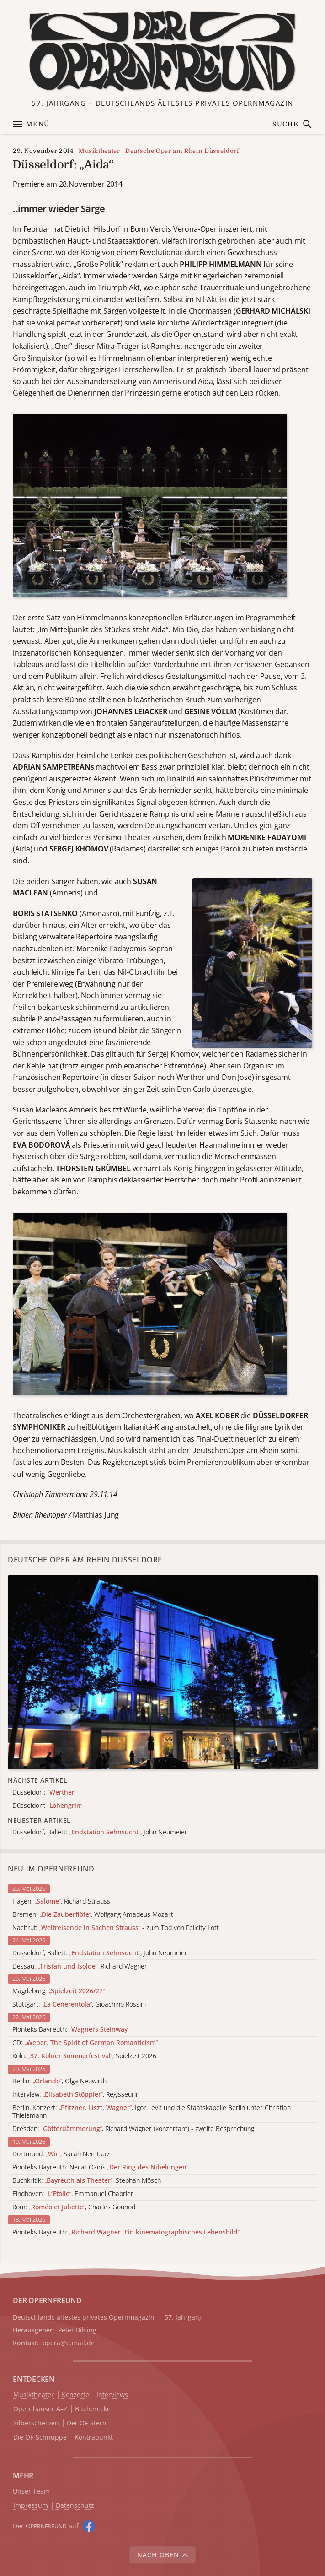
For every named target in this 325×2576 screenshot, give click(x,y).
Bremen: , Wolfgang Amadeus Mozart (92, 1915)
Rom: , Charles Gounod (73, 2207)
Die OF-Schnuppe (40, 2437)
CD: (85, 2043)
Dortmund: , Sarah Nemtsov (60, 2154)
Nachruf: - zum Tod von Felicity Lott (115, 1928)
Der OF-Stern (87, 2423)
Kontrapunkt (94, 2437)
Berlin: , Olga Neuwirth (59, 2081)
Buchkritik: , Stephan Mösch (86, 2181)
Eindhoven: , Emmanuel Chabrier (72, 2194)
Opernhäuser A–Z (40, 2409)
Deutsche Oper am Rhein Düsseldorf (182, 150)
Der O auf (46, 2526)
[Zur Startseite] (162, 51)
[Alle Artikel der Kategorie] (163, 1672)
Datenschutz (75, 2506)
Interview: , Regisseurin (75, 2095)
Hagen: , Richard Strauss (61, 1901)
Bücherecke (93, 2409)
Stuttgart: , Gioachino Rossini (79, 2004)
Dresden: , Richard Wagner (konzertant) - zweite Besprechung (133, 2129)
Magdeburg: (58, 1991)
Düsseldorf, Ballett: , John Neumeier (99, 1953)
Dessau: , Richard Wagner (79, 1966)
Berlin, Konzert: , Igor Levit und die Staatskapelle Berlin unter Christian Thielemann (151, 2112)
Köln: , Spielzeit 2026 (84, 2056)
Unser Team (31, 2491)
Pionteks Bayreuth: (70, 2030)
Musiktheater (99, 150)
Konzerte (75, 2395)
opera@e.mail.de (69, 2342)
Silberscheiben (36, 2423)
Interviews (112, 2395)
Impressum (30, 2506)
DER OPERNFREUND (47, 2300)
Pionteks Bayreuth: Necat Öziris (100, 2167)
